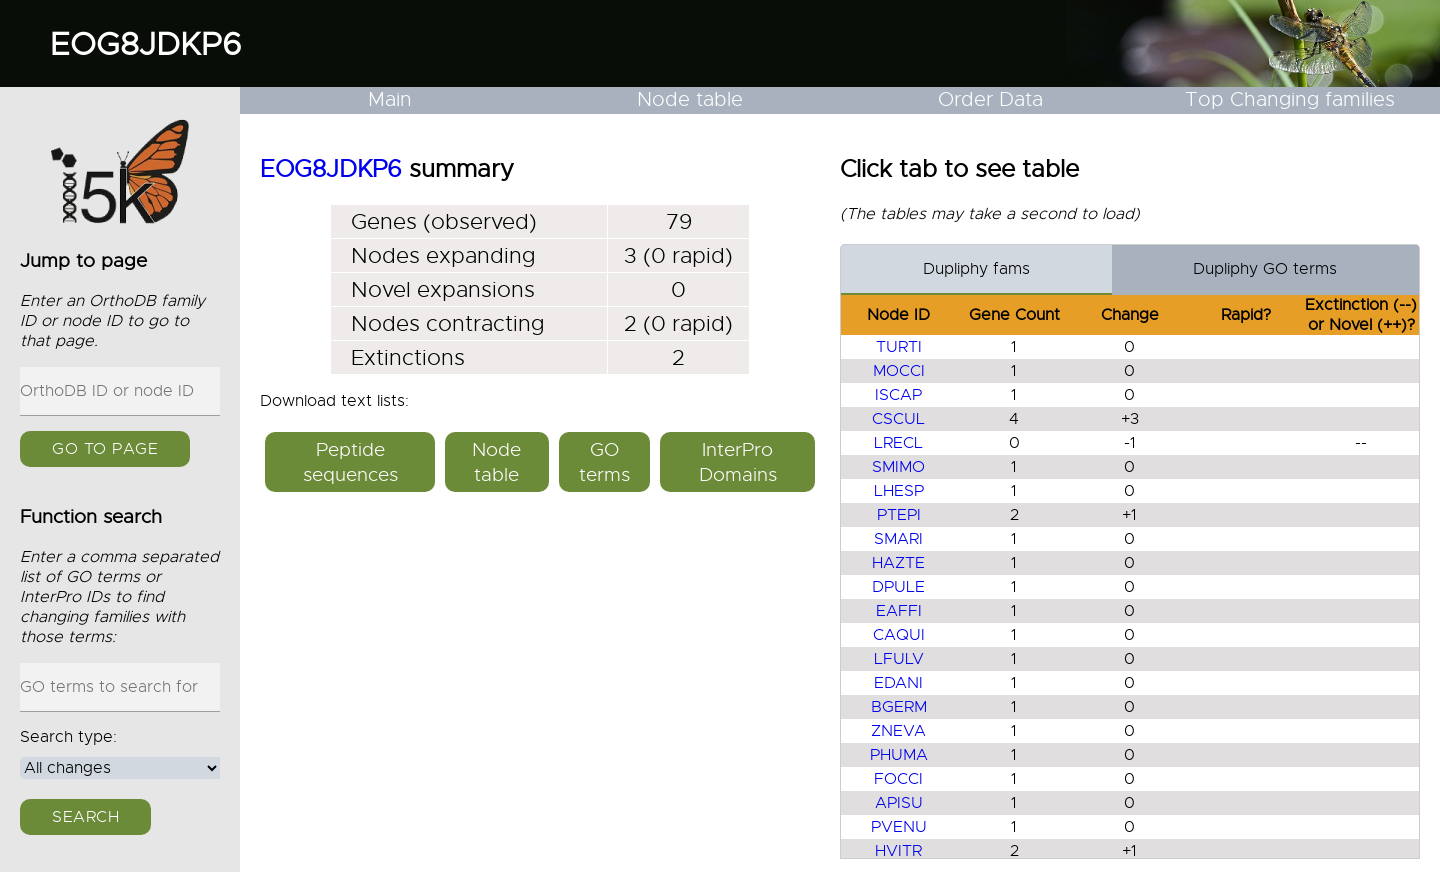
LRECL (898, 443)
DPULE (898, 587)
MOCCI (899, 371)
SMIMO (898, 467)
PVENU (899, 827)
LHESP (899, 491)
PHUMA (899, 755)
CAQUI (899, 635)
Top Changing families (1290, 99)
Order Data (990, 99)
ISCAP (898, 395)
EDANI (898, 683)
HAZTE (898, 563)
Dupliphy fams (976, 269)
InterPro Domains (738, 462)
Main (390, 99)
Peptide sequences (350, 462)
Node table (690, 99)
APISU (899, 803)
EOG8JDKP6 (145, 44)
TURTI (899, 347)
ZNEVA (898, 731)
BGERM (899, 707)
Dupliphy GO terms (1265, 269)
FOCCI (898, 779)
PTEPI (899, 515)
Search (85, 817)
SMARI (898, 539)
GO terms (604, 462)
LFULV (899, 659)
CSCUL (898, 419)
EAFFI (899, 611)
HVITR (898, 851)
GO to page (105, 449)
